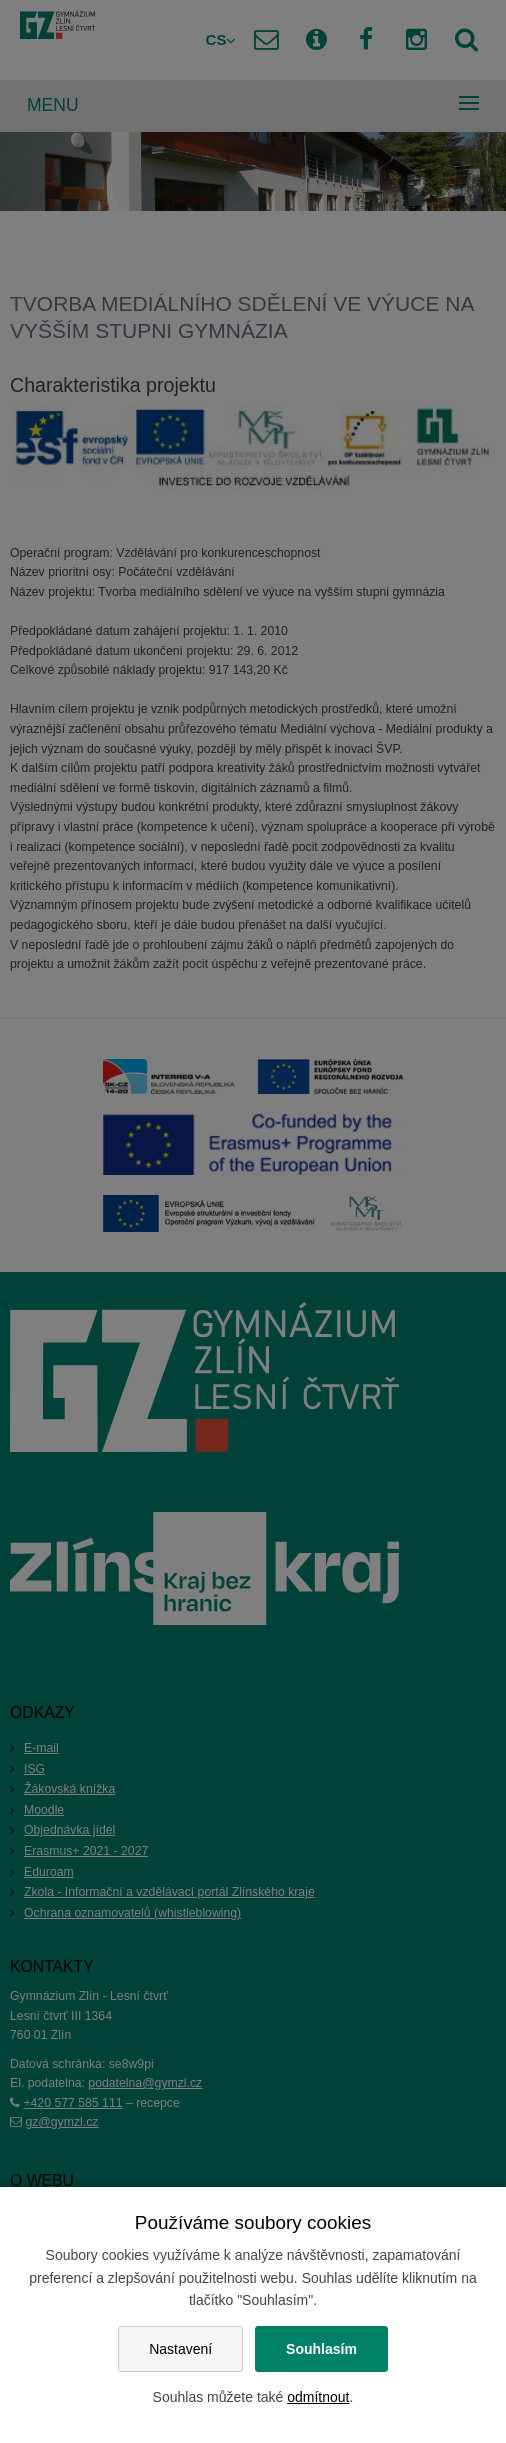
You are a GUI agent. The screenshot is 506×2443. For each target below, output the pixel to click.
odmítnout (318, 2397)
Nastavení (180, 2349)
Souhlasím (321, 2349)
